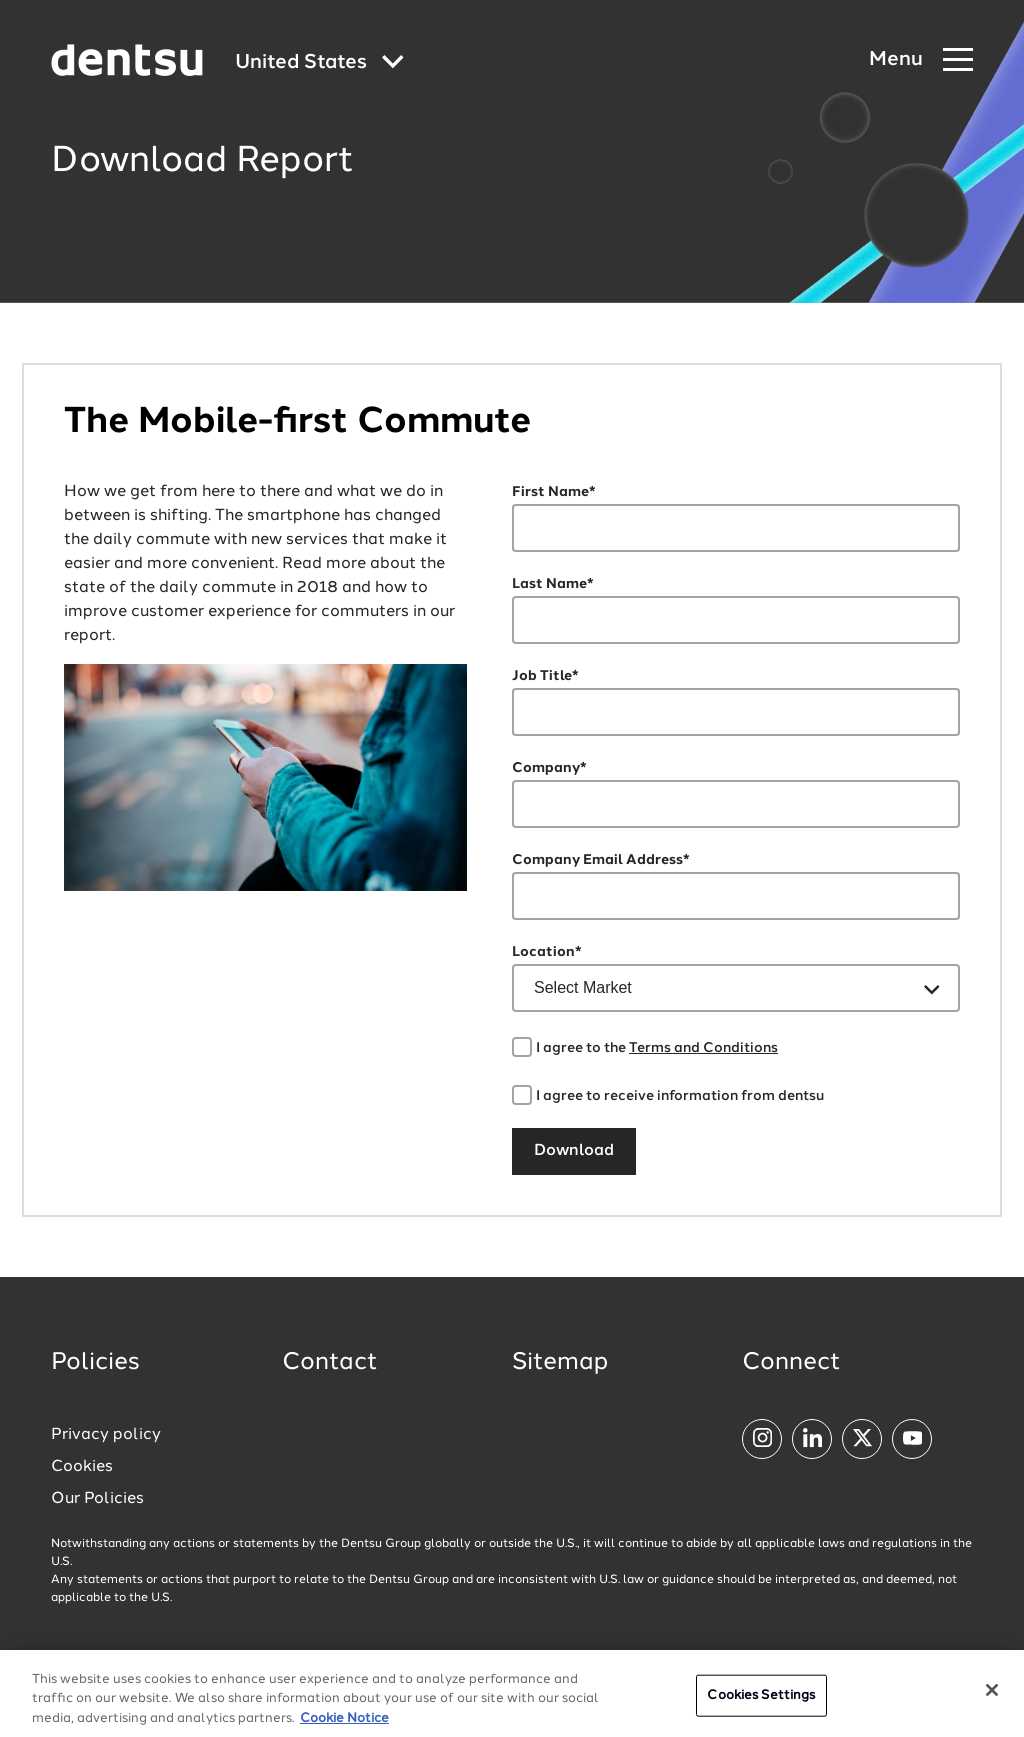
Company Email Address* (601, 860)
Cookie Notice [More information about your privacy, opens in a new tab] (344, 1725)
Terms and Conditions (703, 1048)
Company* (549, 768)
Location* (547, 952)
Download (574, 1151)
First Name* (554, 492)
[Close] (992, 1697)
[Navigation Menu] (921, 60)
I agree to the (657, 1048)
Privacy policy (106, 1435)
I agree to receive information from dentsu (680, 1096)
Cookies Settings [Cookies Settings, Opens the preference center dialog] (761, 1702)
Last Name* (553, 584)
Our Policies (97, 1499)
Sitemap (560, 1363)
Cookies (82, 1467)
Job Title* (545, 676)
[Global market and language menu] (319, 63)
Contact (330, 1363)
